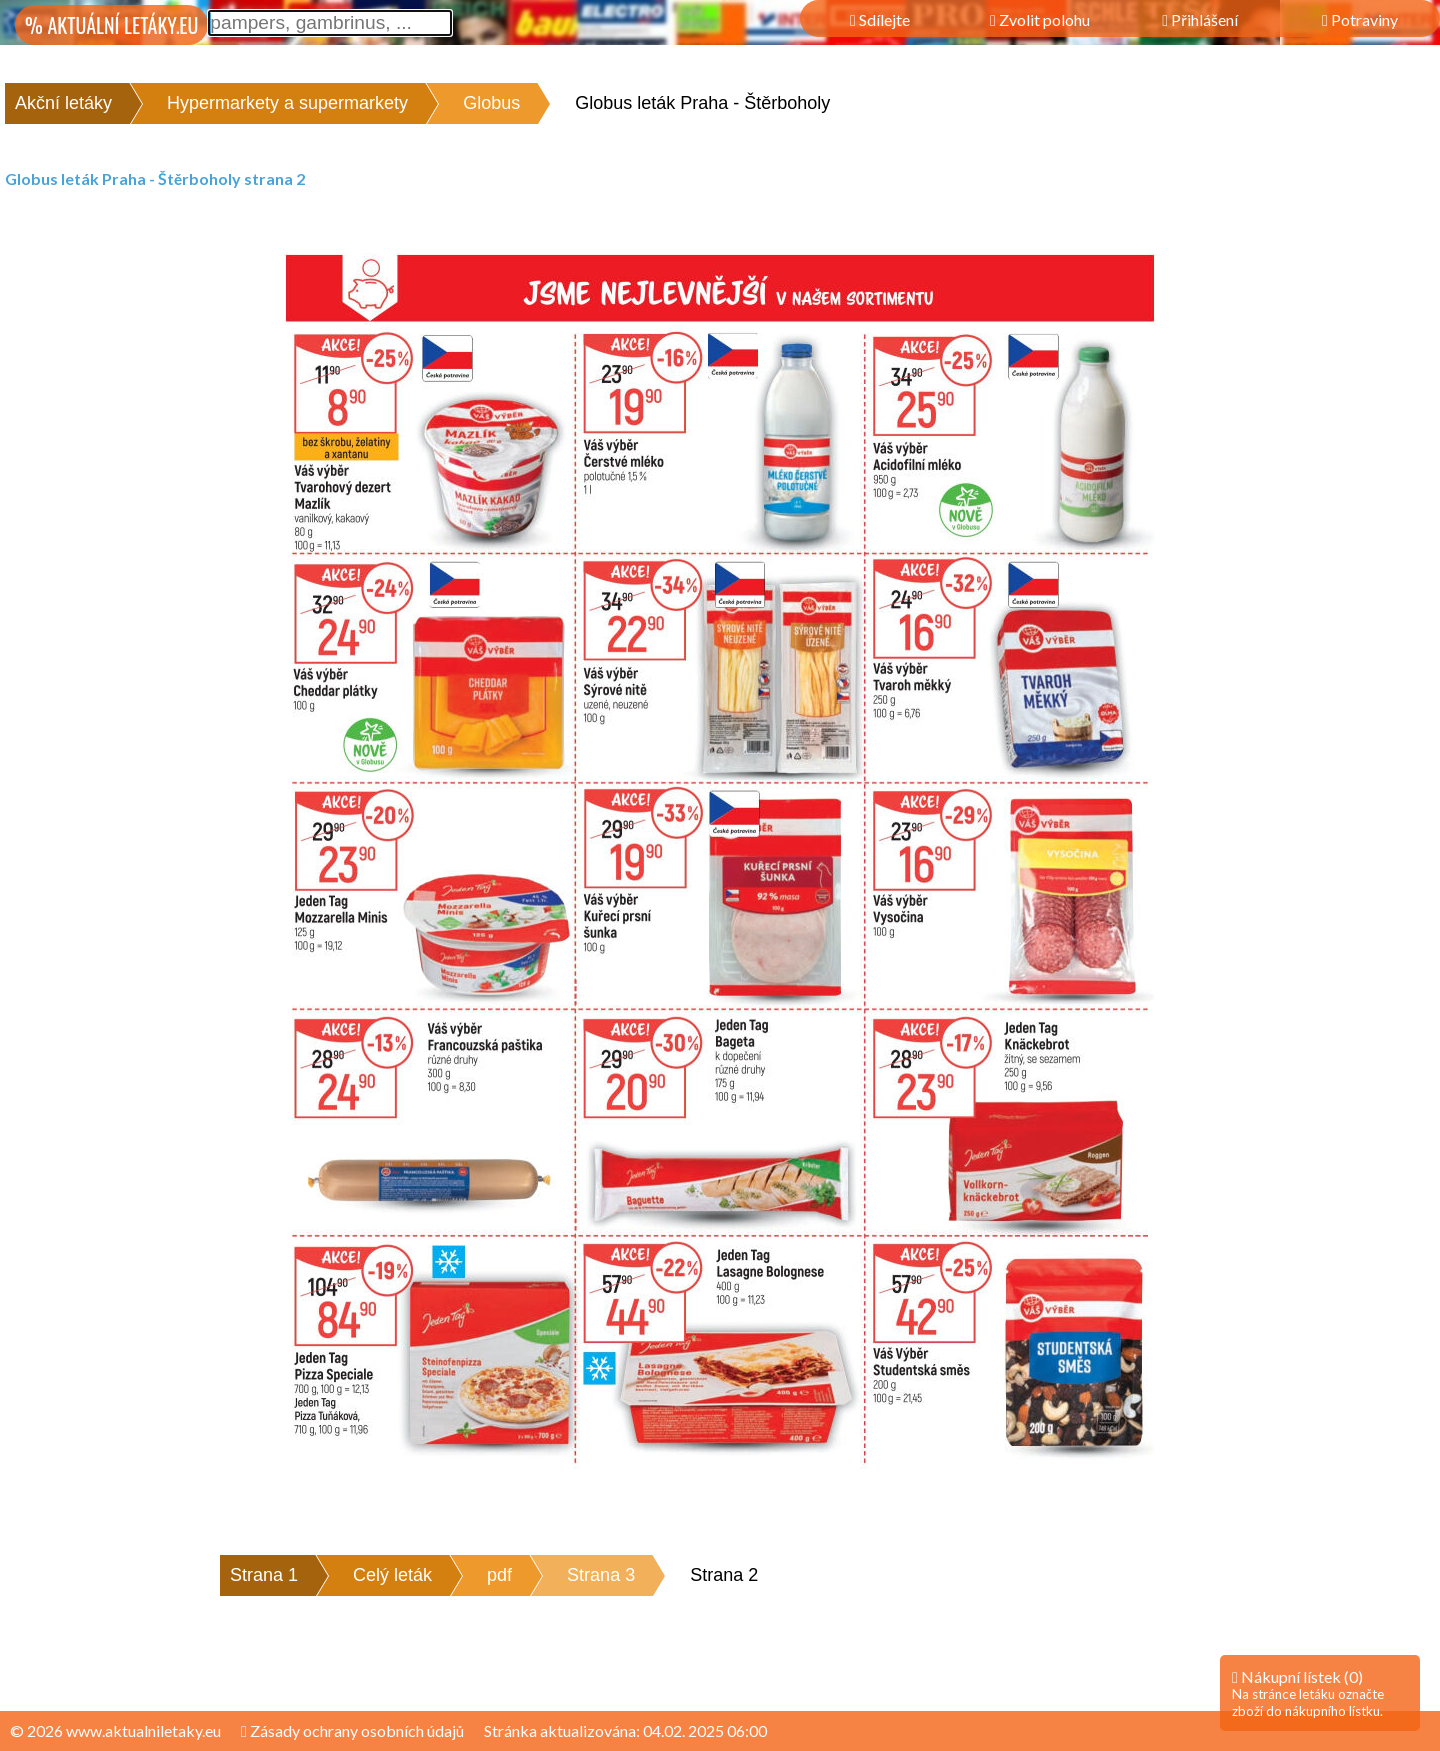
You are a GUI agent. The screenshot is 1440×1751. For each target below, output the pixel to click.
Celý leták (392, 1575)
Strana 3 (601, 1575)
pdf (499, 1575)
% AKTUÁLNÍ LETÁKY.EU (111, 25)
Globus (491, 103)
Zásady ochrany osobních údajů (352, 1730)
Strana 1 (264, 1575)
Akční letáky (63, 103)
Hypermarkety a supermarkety (287, 103)
